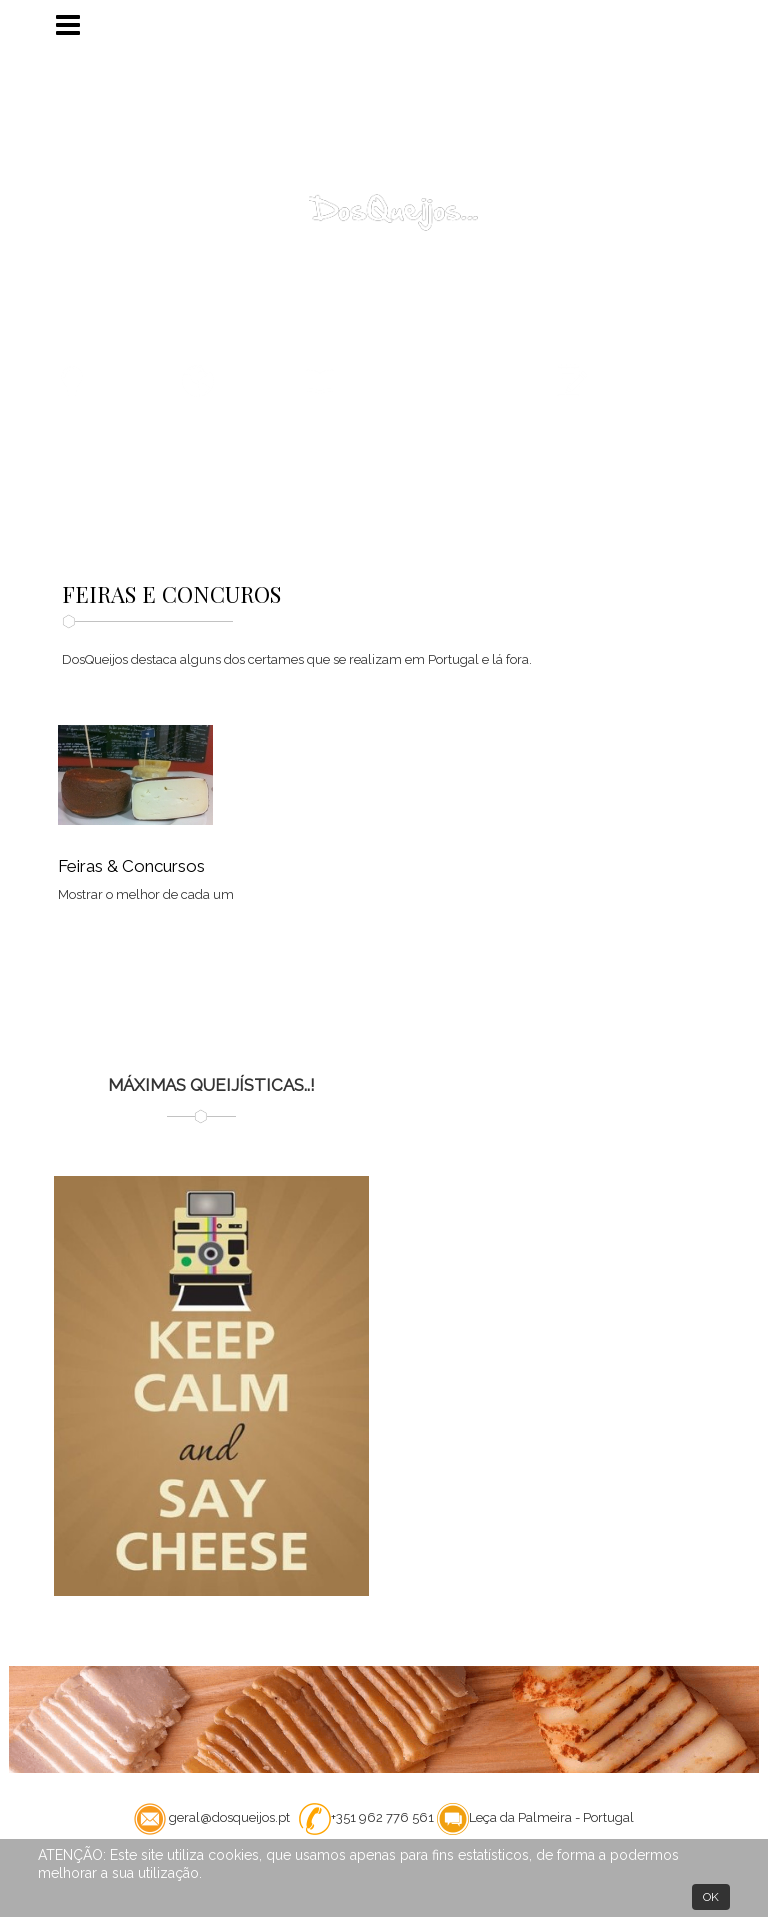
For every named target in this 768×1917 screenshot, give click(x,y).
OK (711, 1897)
